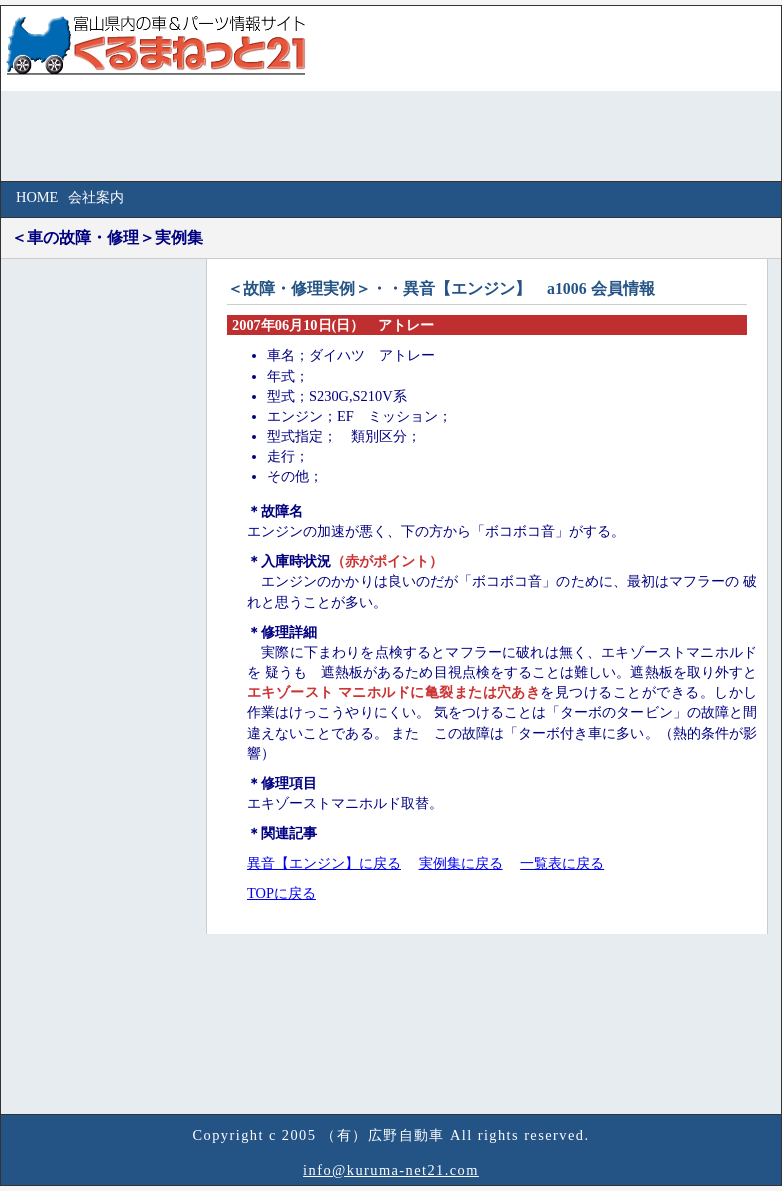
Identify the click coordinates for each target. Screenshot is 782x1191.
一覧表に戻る (562, 863)
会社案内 (96, 197)
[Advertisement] (86, 574)
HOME (37, 197)
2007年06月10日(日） (298, 325)
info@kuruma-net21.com (391, 1170)
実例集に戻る (461, 863)
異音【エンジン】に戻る (324, 863)
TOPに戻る (281, 893)
